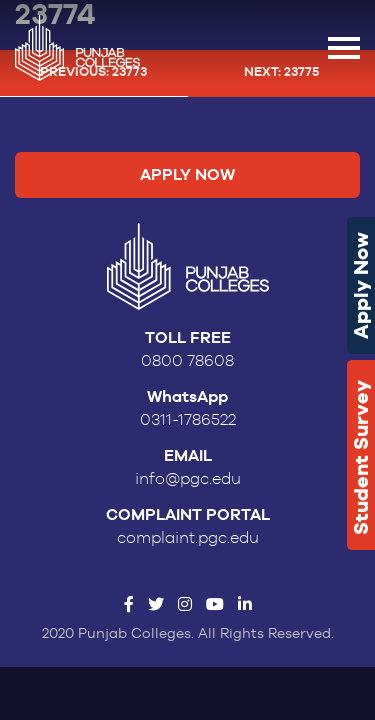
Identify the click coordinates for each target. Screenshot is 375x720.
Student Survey (361, 457)
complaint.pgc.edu (188, 538)
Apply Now (361, 285)
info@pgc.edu (188, 479)
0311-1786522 (188, 420)
